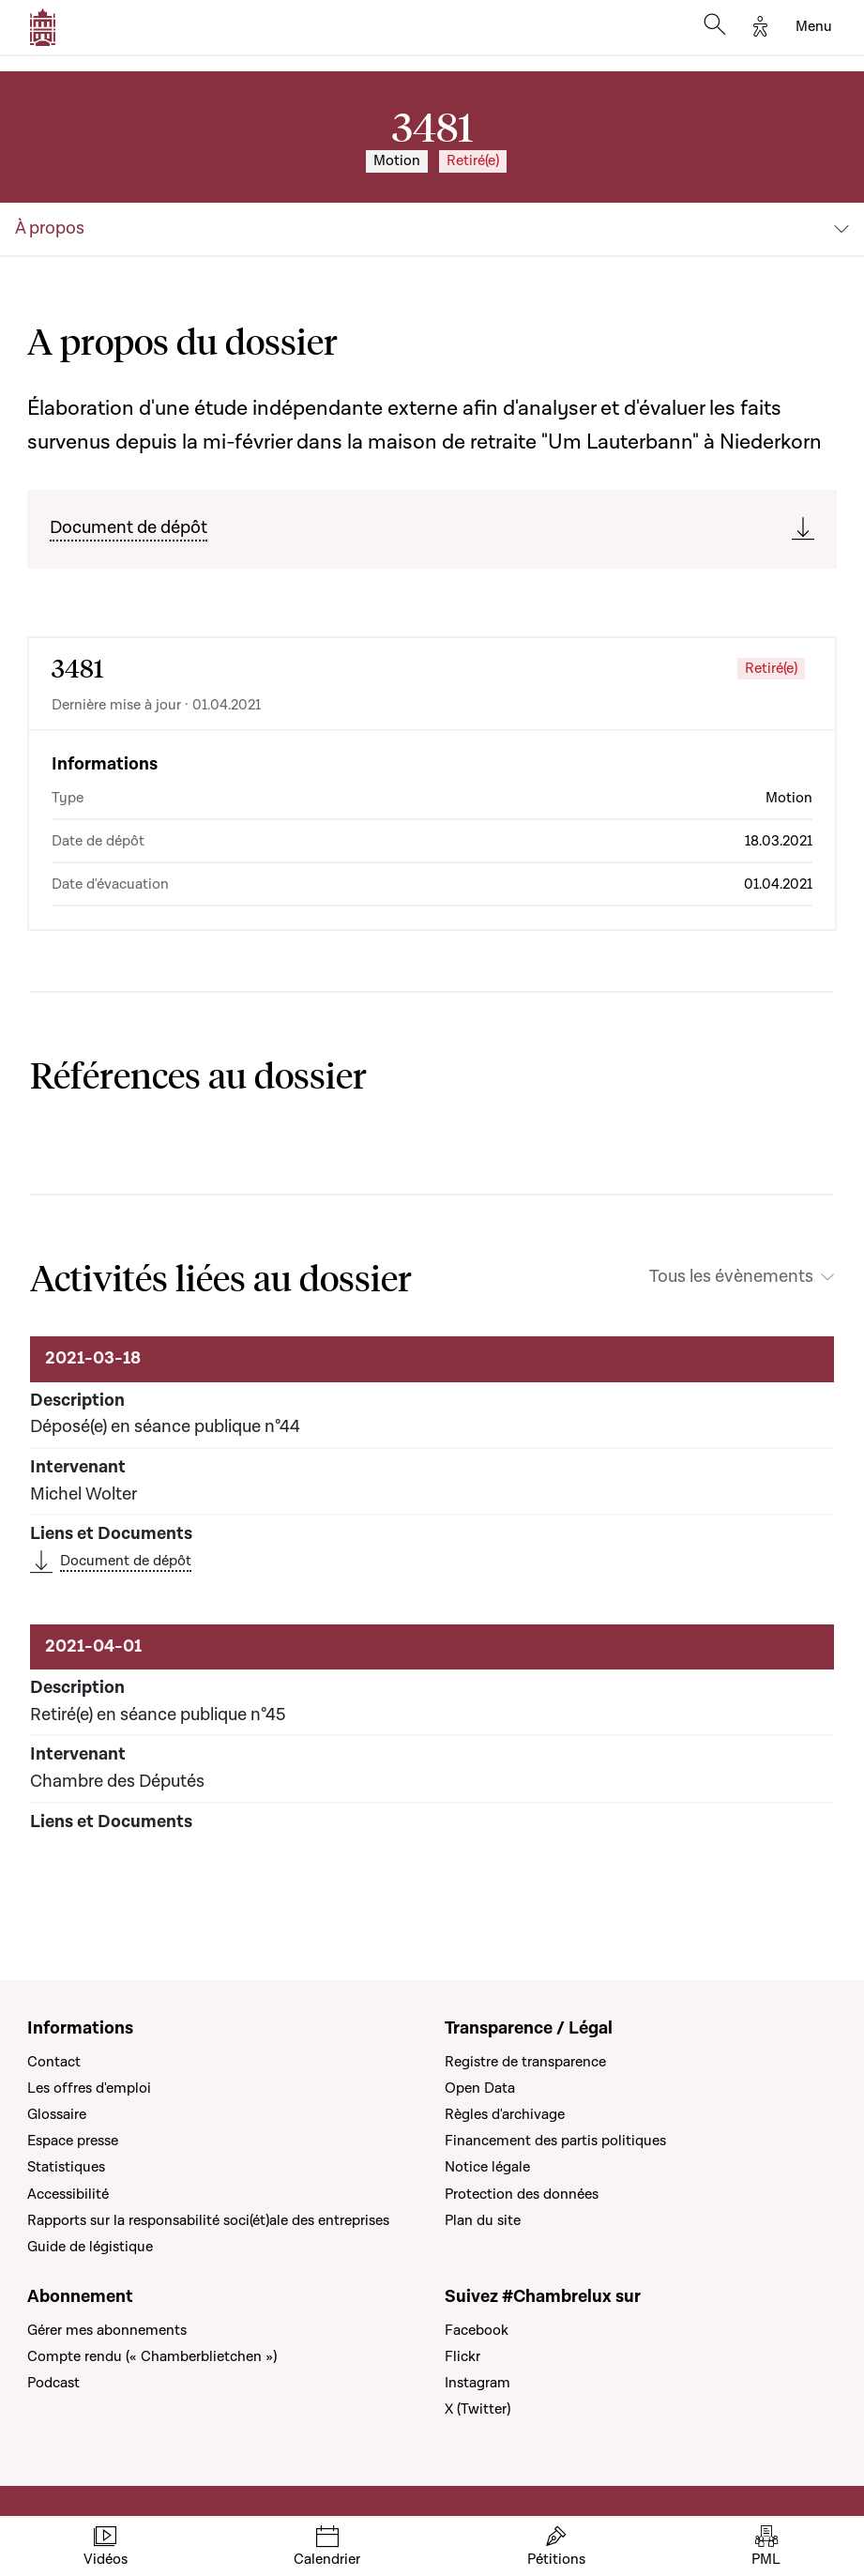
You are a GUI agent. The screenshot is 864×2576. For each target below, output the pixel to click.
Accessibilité (68, 2194)
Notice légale (487, 2166)
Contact (54, 2061)
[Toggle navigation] (814, 27)
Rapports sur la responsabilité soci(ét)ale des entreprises (208, 2220)
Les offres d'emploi (89, 2088)
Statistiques (66, 2166)
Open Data (480, 2088)
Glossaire (56, 2114)
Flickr (462, 2356)
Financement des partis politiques (555, 2140)
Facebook (476, 2330)
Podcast (53, 2382)
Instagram (477, 2382)
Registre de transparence (525, 2061)
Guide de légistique (90, 2246)
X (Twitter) (477, 2409)
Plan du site (483, 2220)
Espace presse (72, 2140)
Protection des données (522, 2194)
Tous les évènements (731, 1277)
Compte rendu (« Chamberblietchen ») (152, 2356)
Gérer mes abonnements (107, 2330)
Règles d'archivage (505, 2114)
